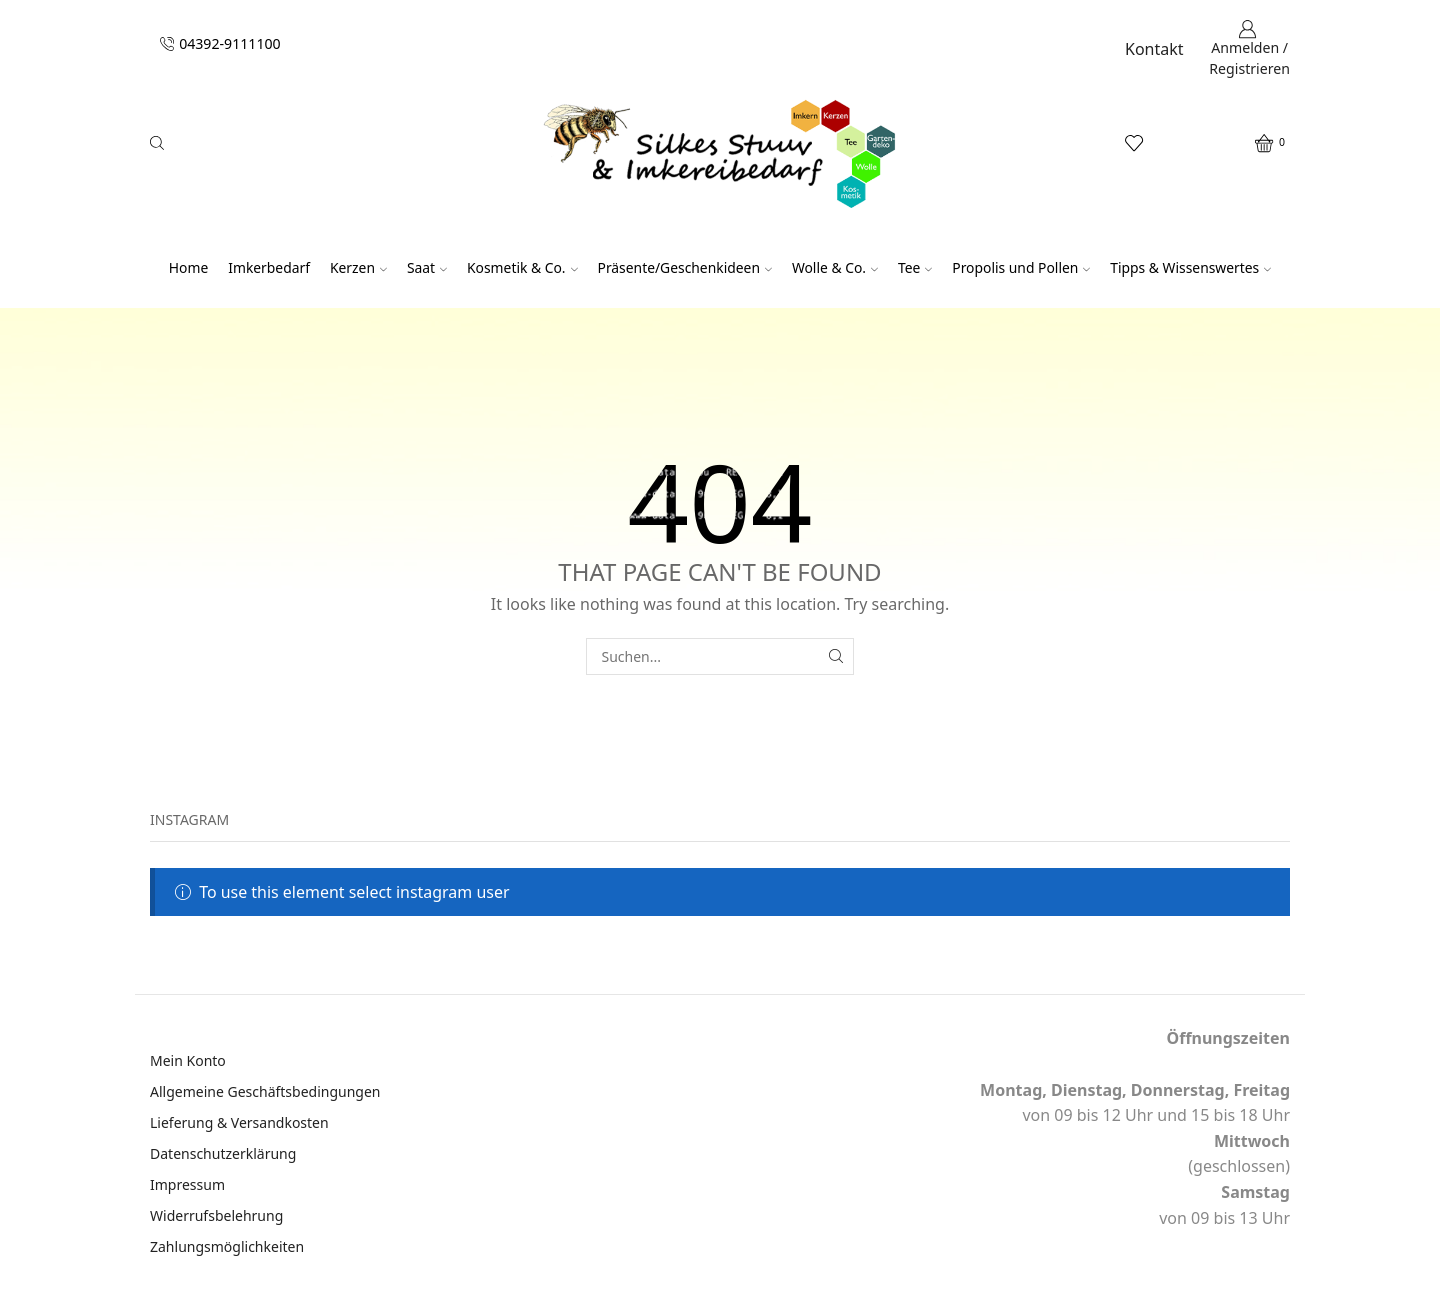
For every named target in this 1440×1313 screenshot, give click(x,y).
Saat (427, 267)
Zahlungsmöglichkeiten (227, 1246)
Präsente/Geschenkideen (685, 267)
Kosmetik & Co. (522, 267)
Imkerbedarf (269, 267)
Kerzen (358, 267)
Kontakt (1154, 49)
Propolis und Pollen (1021, 267)
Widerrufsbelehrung (216, 1215)
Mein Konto (188, 1060)
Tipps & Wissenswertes (1190, 267)
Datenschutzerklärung (223, 1153)
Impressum (187, 1184)
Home (188, 267)
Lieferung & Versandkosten (239, 1122)
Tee (915, 267)
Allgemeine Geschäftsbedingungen (265, 1091)
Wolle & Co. (835, 267)
